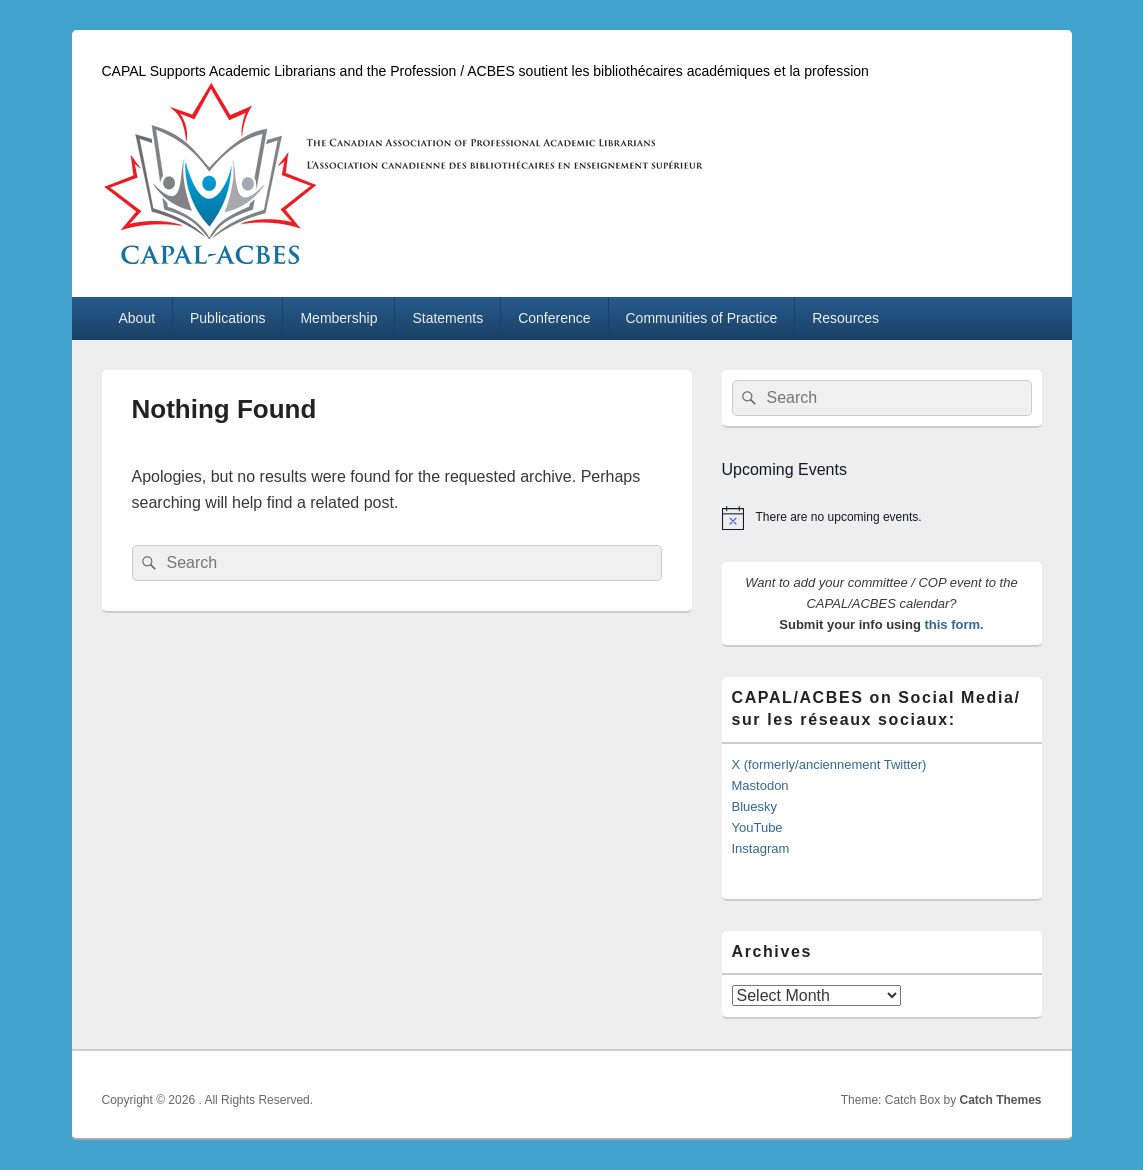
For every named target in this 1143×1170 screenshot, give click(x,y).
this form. (953, 624)
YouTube (757, 827)
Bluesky (755, 806)
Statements (447, 318)
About (136, 318)
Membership (338, 318)
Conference (554, 318)
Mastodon (760, 785)
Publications (228, 318)
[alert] (882, 518)
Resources (845, 318)
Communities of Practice (702, 318)
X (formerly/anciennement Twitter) (829, 764)
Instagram (761, 848)
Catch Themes (1000, 1100)
